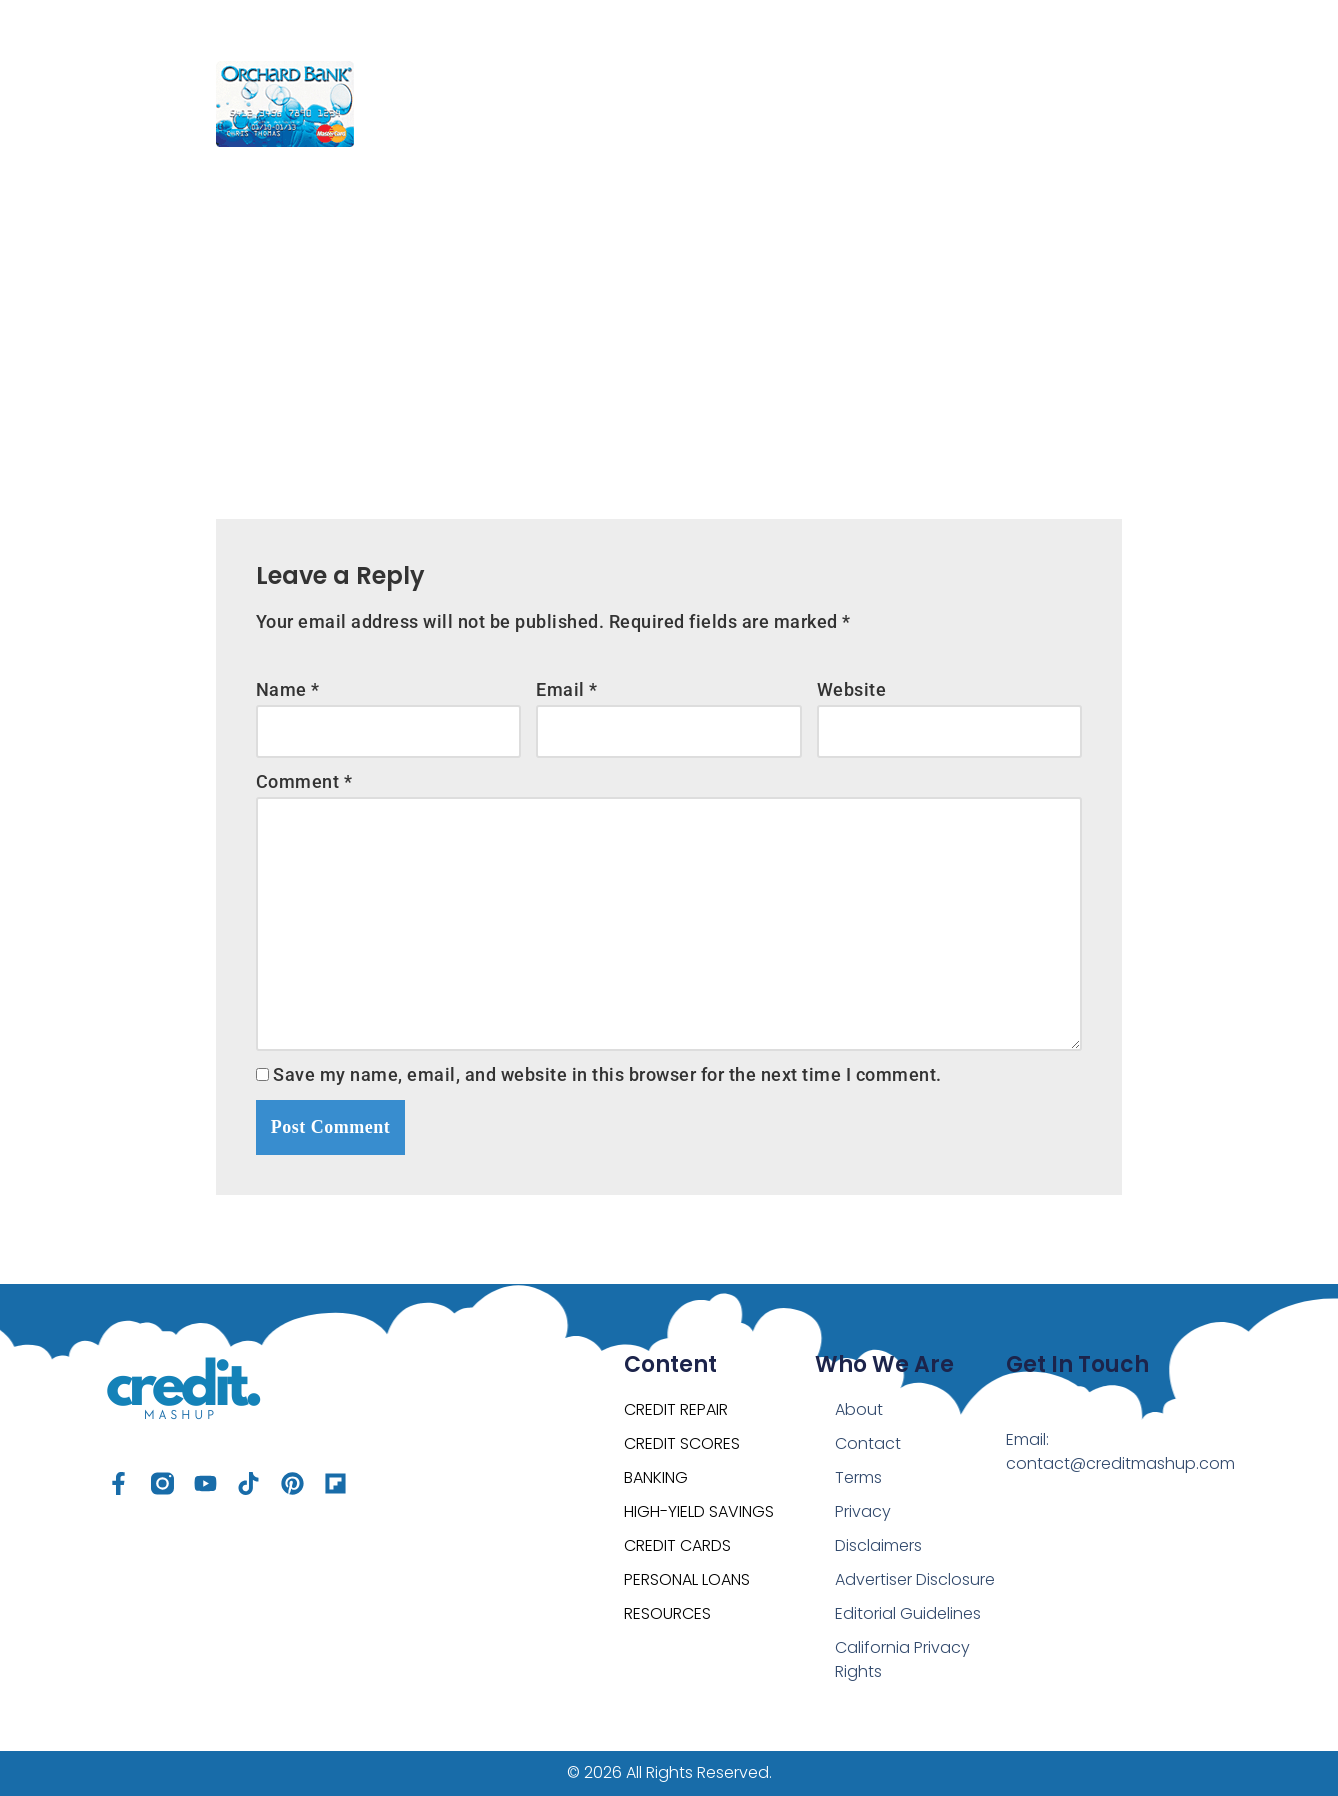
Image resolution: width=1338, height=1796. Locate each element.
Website (852, 689)
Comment (304, 781)
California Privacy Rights (902, 1659)
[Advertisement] (669, 319)
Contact (868, 1443)
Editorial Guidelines (908, 1613)
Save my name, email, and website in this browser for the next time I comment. (607, 1074)
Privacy (863, 1511)
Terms (858, 1477)
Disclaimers (878, 1545)
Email (567, 689)
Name (288, 689)
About (859, 1409)
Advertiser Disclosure (915, 1579)
